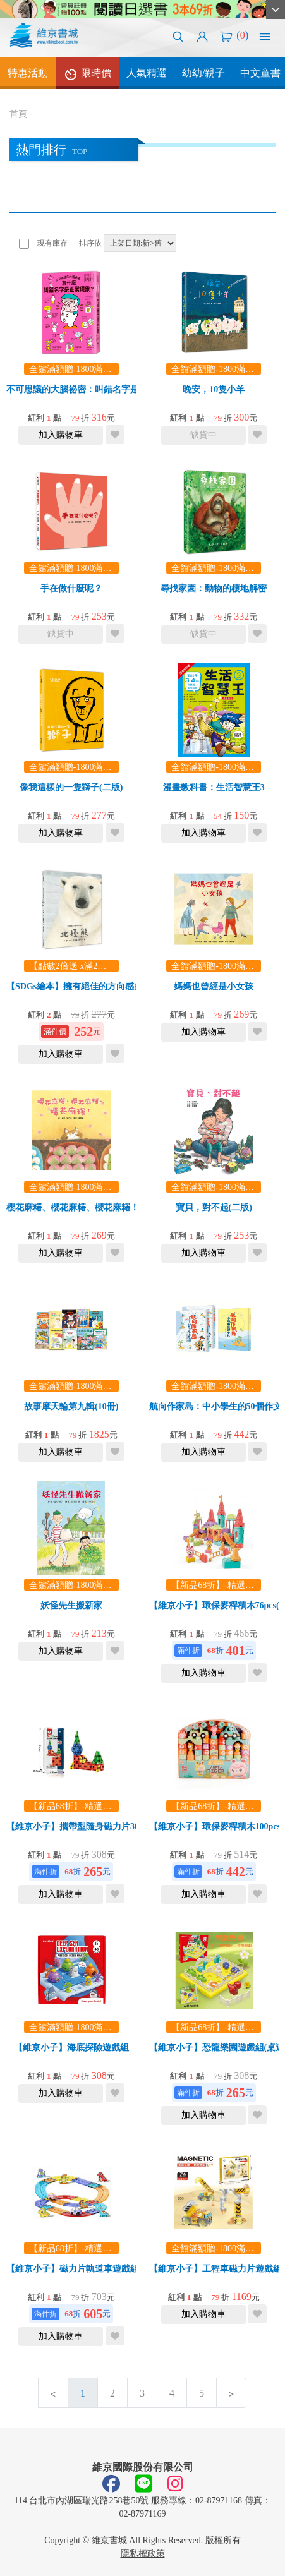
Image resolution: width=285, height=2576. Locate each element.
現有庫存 (51, 243)
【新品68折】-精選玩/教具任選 (89, 1806)
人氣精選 (146, 73)
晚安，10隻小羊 (214, 389)
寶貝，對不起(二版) (214, 1207)
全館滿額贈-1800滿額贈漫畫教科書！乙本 (110, 369)
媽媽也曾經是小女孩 (213, 986)
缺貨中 (203, 435)
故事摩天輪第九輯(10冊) (71, 1406)
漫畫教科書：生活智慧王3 (214, 787)
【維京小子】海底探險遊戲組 (71, 2047)
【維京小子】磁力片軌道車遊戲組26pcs (83, 2268)
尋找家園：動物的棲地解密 (214, 588)
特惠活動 (28, 73)
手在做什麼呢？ (71, 588)
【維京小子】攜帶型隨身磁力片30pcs (78, 1826)
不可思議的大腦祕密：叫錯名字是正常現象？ (94, 389)
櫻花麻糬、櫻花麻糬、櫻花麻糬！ (72, 1207)
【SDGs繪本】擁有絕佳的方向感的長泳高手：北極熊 (110, 986)
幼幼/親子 (203, 73)
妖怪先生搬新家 (71, 1605)
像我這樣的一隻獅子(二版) (71, 787)
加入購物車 (61, 435)
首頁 (18, 114)
